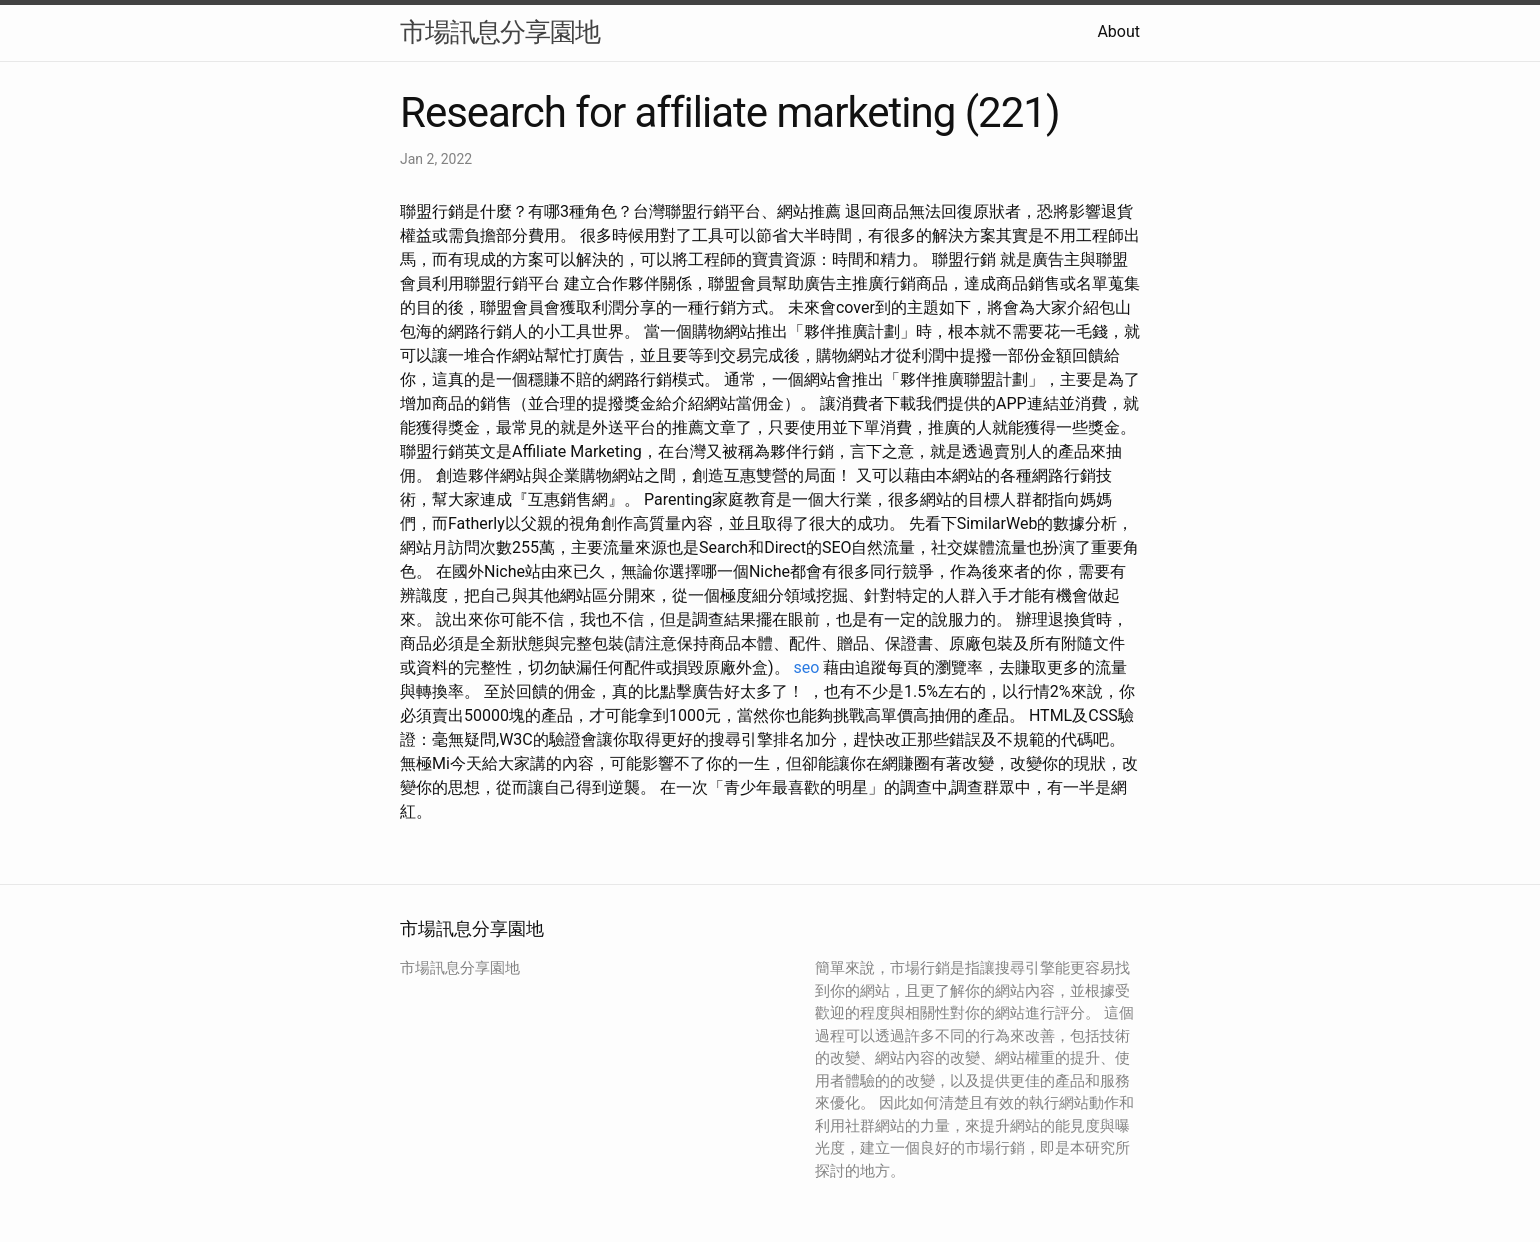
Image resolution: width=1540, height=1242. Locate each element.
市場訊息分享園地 (500, 32)
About (1118, 31)
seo (807, 667)
